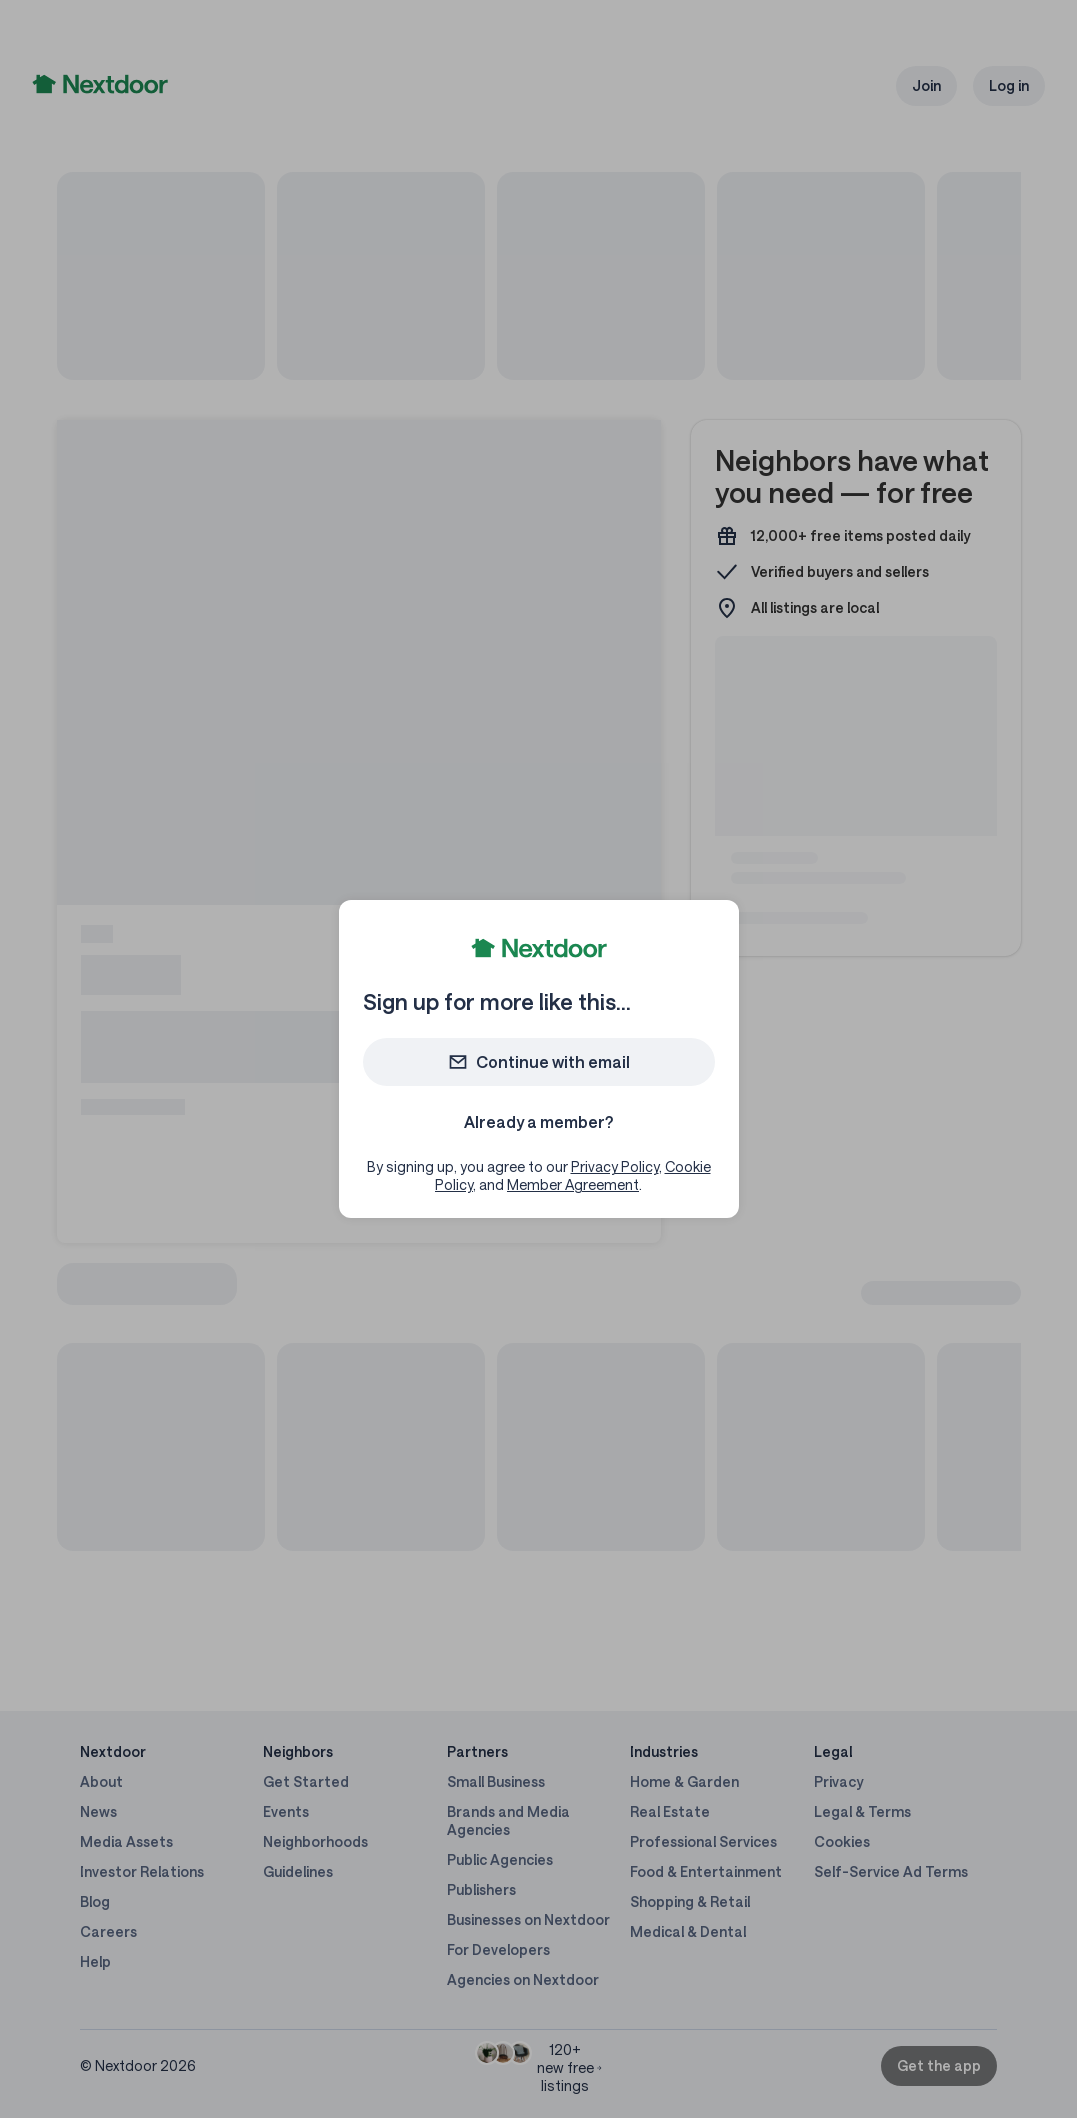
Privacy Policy (615, 1166)
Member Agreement (573, 1184)
